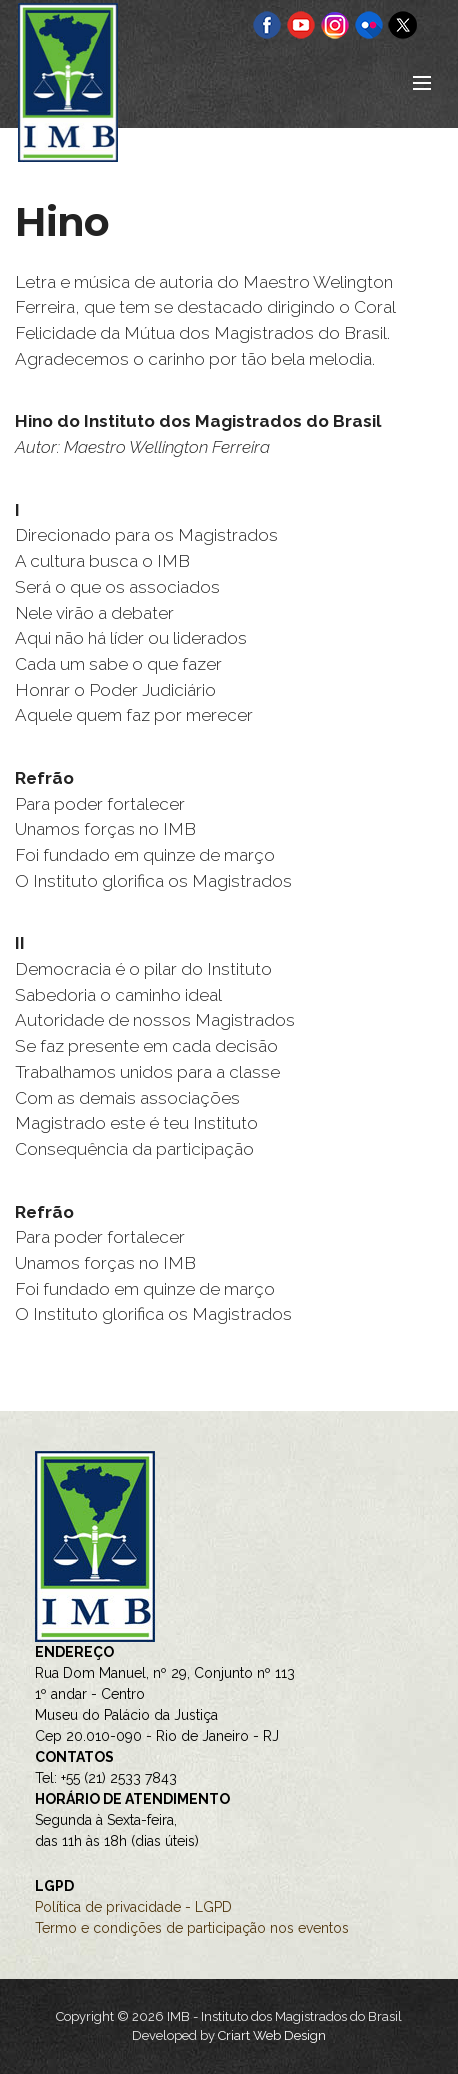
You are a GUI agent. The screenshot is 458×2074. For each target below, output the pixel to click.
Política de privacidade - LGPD (133, 1907)
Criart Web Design (272, 2035)
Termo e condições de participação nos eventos (192, 1928)
